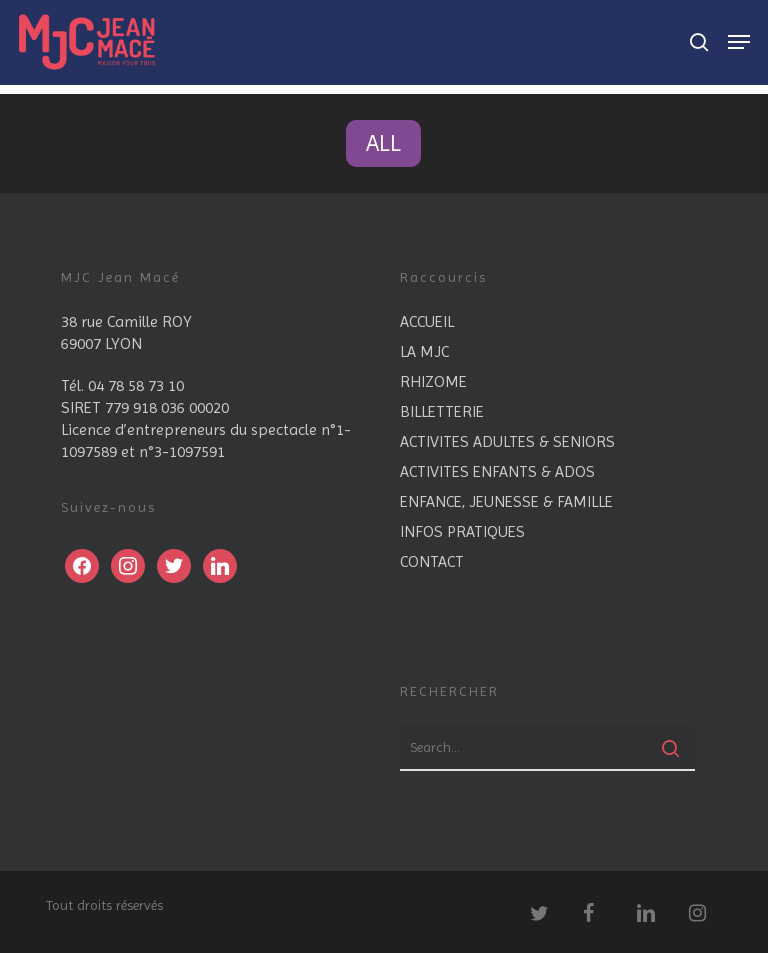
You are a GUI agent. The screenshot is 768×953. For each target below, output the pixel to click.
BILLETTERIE (442, 411)
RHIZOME (433, 381)
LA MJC (424, 351)
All (383, 143)
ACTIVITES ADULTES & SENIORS (507, 441)
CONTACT (432, 561)
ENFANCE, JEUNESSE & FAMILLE (506, 501)
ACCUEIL (427, 321)
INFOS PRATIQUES (462, 531)
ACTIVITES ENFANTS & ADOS (497, 471)
